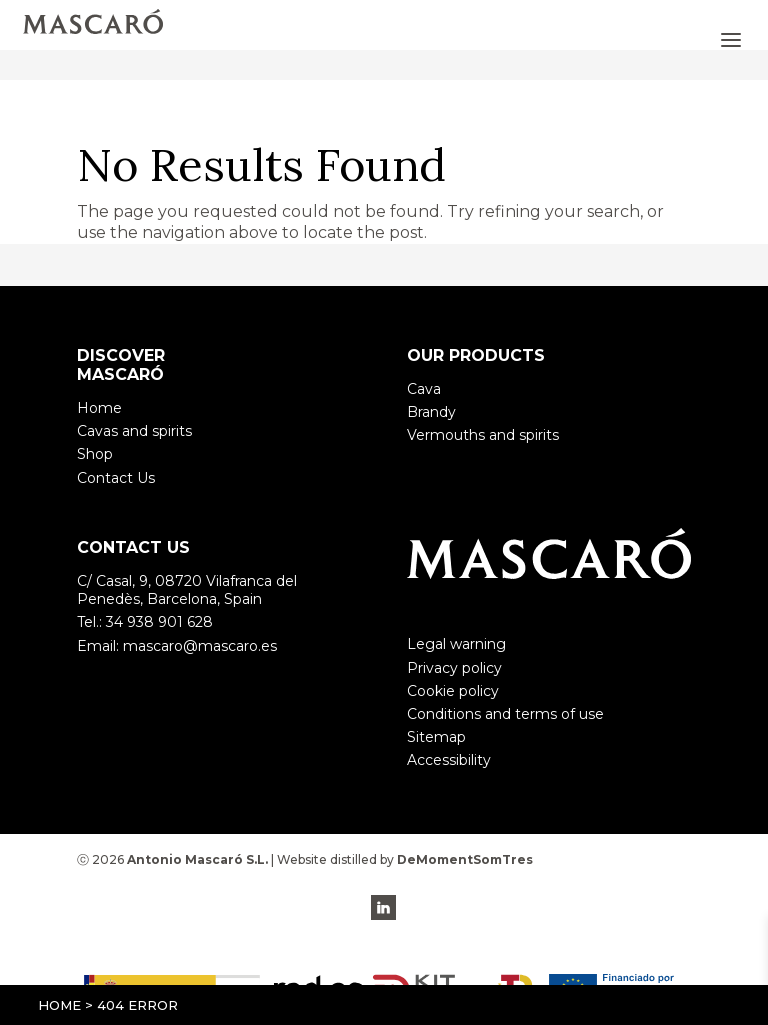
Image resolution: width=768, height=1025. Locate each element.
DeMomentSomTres (465, 859)
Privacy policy (454, 668)
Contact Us (116, 478)
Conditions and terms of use (505, 714)
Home (59, 1005)
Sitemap (436, 737)
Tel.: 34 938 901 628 (145, 622)
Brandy (431, 412)
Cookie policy (453, 691)
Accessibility (449, 760)
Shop (95, 454)
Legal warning (456, 644)
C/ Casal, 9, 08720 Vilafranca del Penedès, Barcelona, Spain (187, 590)
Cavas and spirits (134, 431)
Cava (424, 389)
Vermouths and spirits (483, 435)
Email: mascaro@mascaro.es (177, 646)
